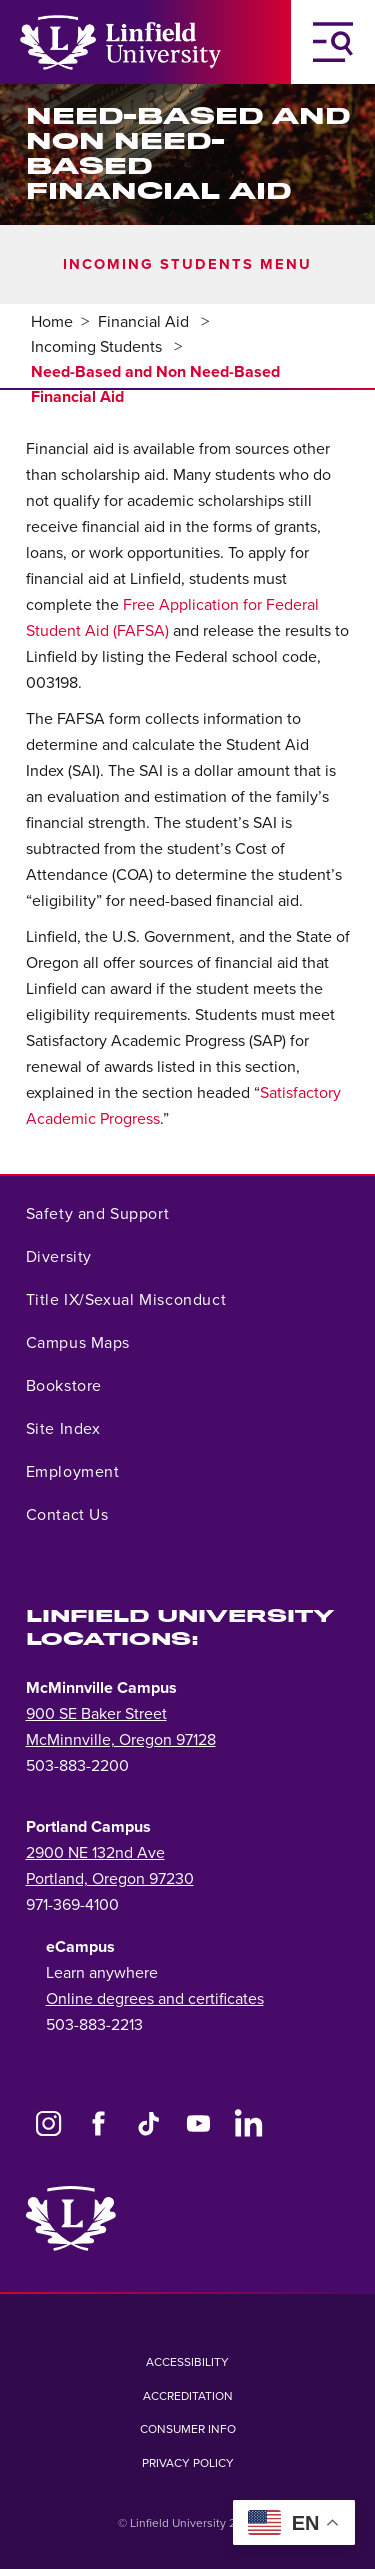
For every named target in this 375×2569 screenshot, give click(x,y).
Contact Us (67, 1515)
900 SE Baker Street (96, 1714)
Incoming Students (98, 347)
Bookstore (64, 1386)
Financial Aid (145, 322)
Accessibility (187, 2362)
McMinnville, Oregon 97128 (121, 1740)
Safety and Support (98, 1214)
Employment (73, 1472)
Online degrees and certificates (155, 1999)
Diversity (59, 1257)
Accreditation (188, 2396)
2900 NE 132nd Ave (95, 1853)
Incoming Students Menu (187, 264)
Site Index (63, 1429)
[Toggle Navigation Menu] (333, 42)
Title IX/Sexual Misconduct (126, 1300)
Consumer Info (188, 2429)
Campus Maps (78, 1343)
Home (52, 322)
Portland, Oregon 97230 (110, 1879)
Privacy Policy (188, 2463)
